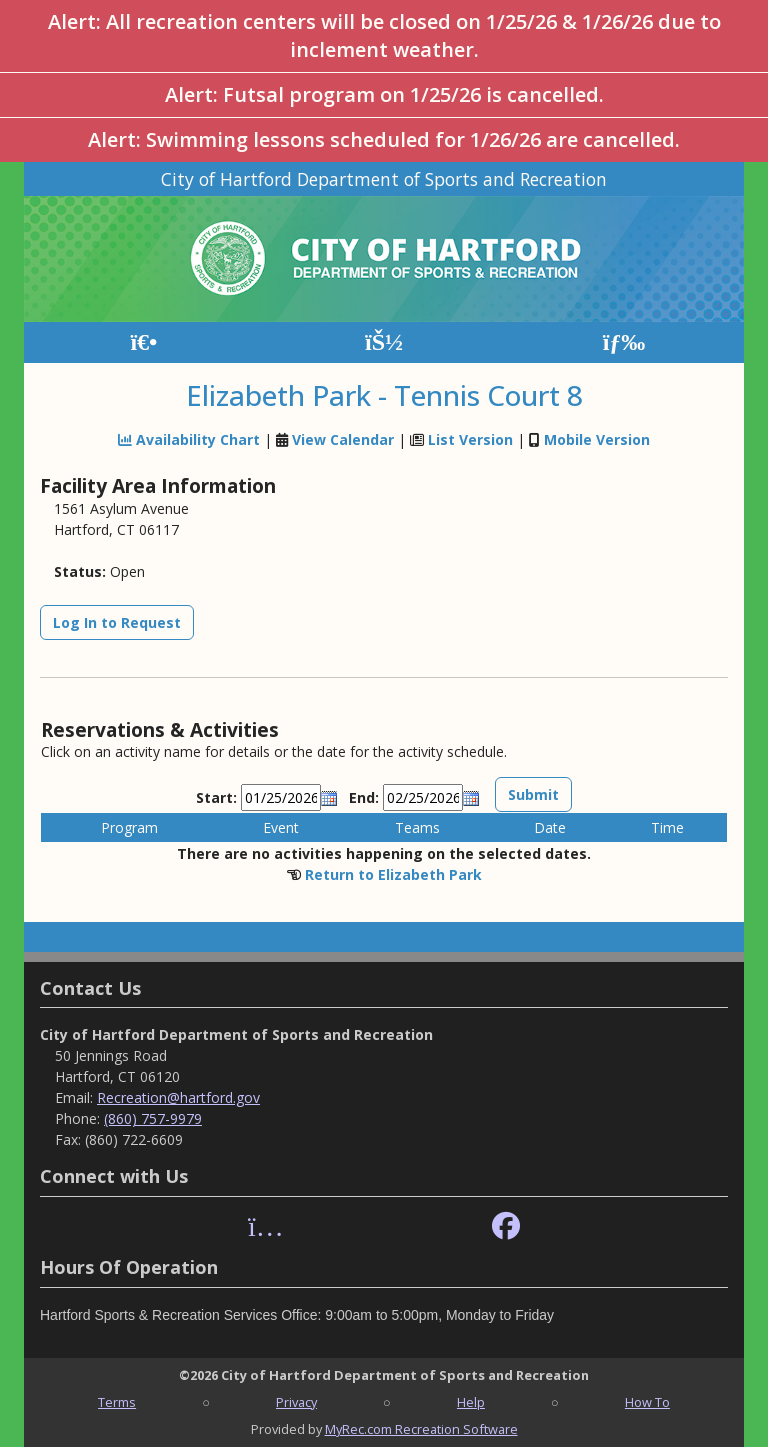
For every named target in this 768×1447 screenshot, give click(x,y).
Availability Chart (189, 439)
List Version (470, 439)
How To (647, 1402)
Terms (117, 1402)
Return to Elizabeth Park (393, 874)
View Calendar (343, 439)
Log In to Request (117, 622)
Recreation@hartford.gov (178, 1097)
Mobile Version (597, 439)
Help (471, 1402)
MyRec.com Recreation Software (421, 1429)
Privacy (296, 1402)
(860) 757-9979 (153, 1118)
